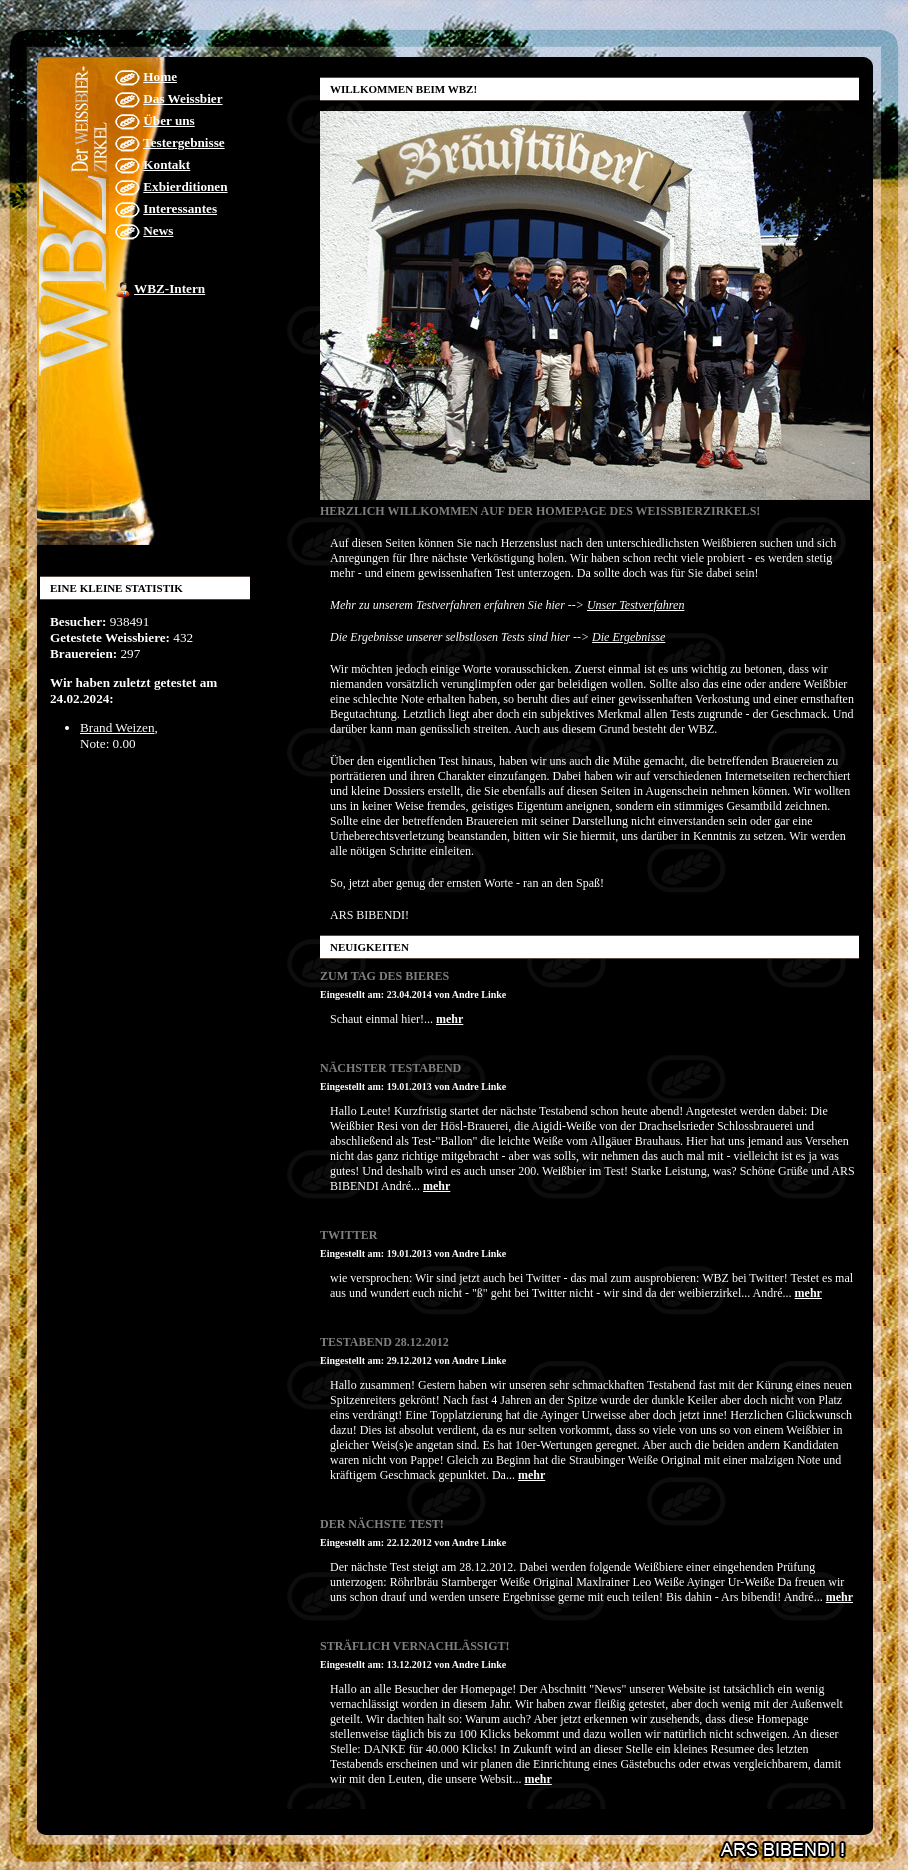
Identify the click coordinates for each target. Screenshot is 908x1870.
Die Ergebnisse (628, 637)
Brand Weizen (117, 727)
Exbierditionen (185, 186)
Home (160, 76)
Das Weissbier (182, 98)
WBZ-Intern (169, 288)
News (158, 230)
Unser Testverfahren (635, 605)
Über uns (168, 120)
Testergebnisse (184, 142)
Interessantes (180, 208)
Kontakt (166, 164)
